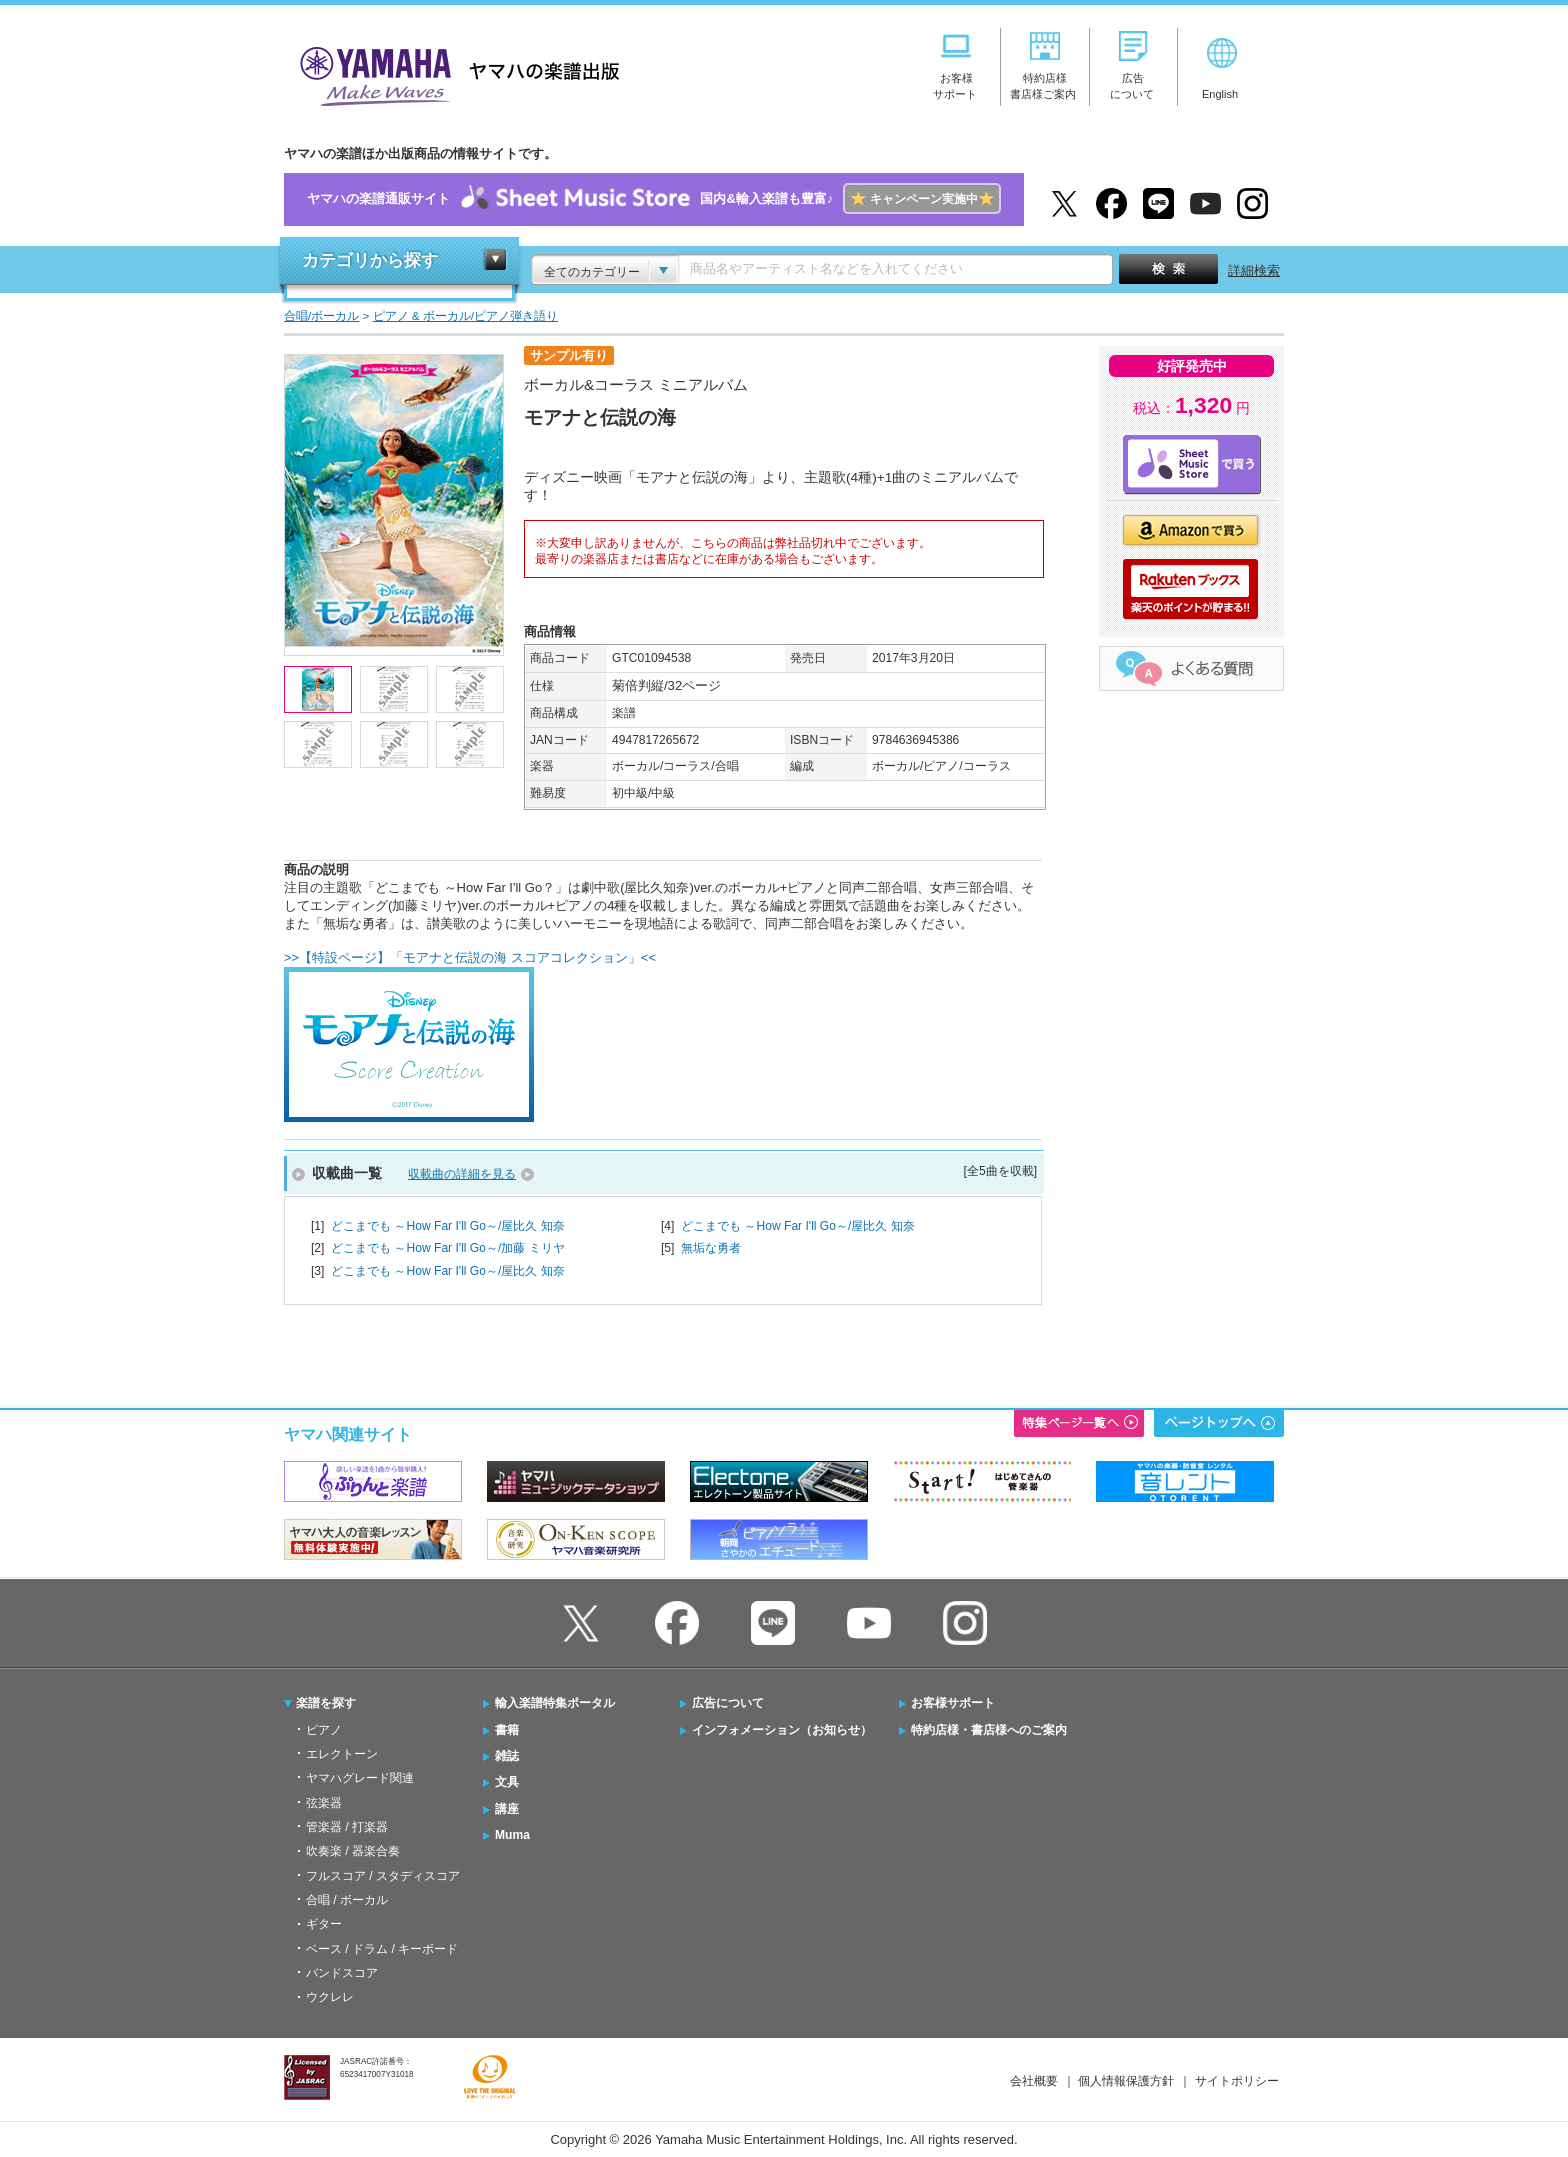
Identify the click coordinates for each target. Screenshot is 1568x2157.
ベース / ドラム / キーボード (382, 1949)
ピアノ (324, 1730)
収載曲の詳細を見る (462, 1174)
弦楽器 (324, 1803)
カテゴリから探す (370, 260)
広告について (728, 1703)
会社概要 (1034, 2081)
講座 (507, 1809)
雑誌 (507, 1756)
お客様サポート (953, 1703)
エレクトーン (342, 1754)
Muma (512, 1835)
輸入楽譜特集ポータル (555, 1703)
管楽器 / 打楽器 (347, 1827)
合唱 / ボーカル (347, 1900)
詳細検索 (1254, 270)
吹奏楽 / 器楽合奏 (353, 1851)
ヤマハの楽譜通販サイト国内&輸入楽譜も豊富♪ (653, 199)
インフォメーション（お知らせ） (782, 1730)
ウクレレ (330, 1997)
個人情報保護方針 (1126, 2081)
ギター (324, 1924)
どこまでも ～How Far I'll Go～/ (448, 1226)
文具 (507, 1782)
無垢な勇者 (711, 1248)
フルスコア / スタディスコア (383, 1876)
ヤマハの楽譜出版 (454, 73)
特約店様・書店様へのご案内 (989, 1730)
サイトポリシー (1237, 2081)
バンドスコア (342, 1973)
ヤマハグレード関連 (360, 1778)
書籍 (507, 1730)
